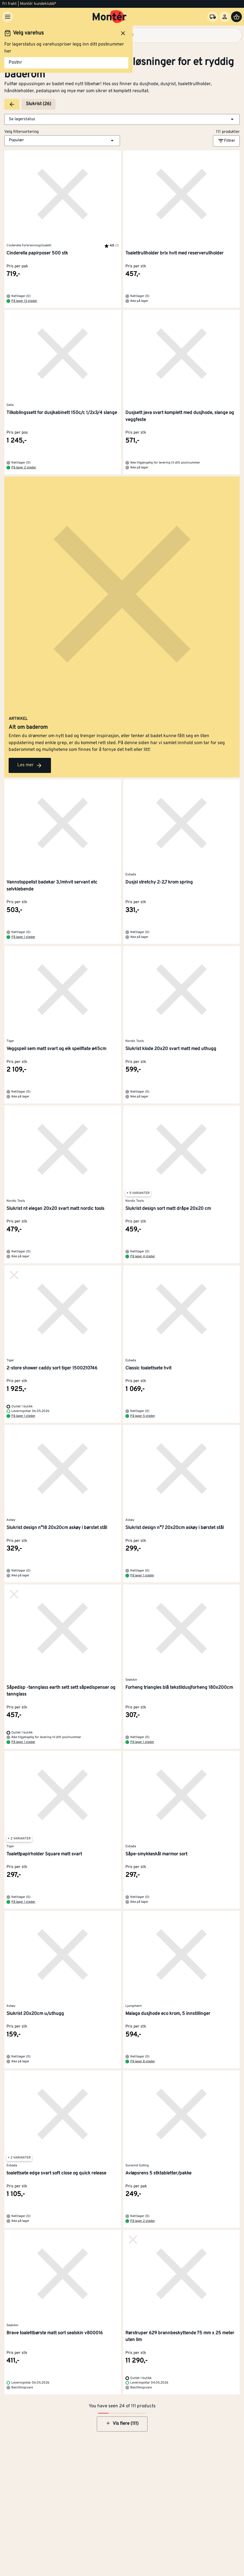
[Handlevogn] (236, 16)
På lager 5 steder (142, 1416)
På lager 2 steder (23, 467)
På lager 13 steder (24, 301)
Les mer (29, 765)
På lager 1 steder (23, 937)
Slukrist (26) (38, 104)
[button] (122, 119)
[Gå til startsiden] (109, 16)
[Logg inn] (224, 16)
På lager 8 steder (142, 2061)
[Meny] (7, 16)
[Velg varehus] (212, 16)
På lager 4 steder (142, 1256)
